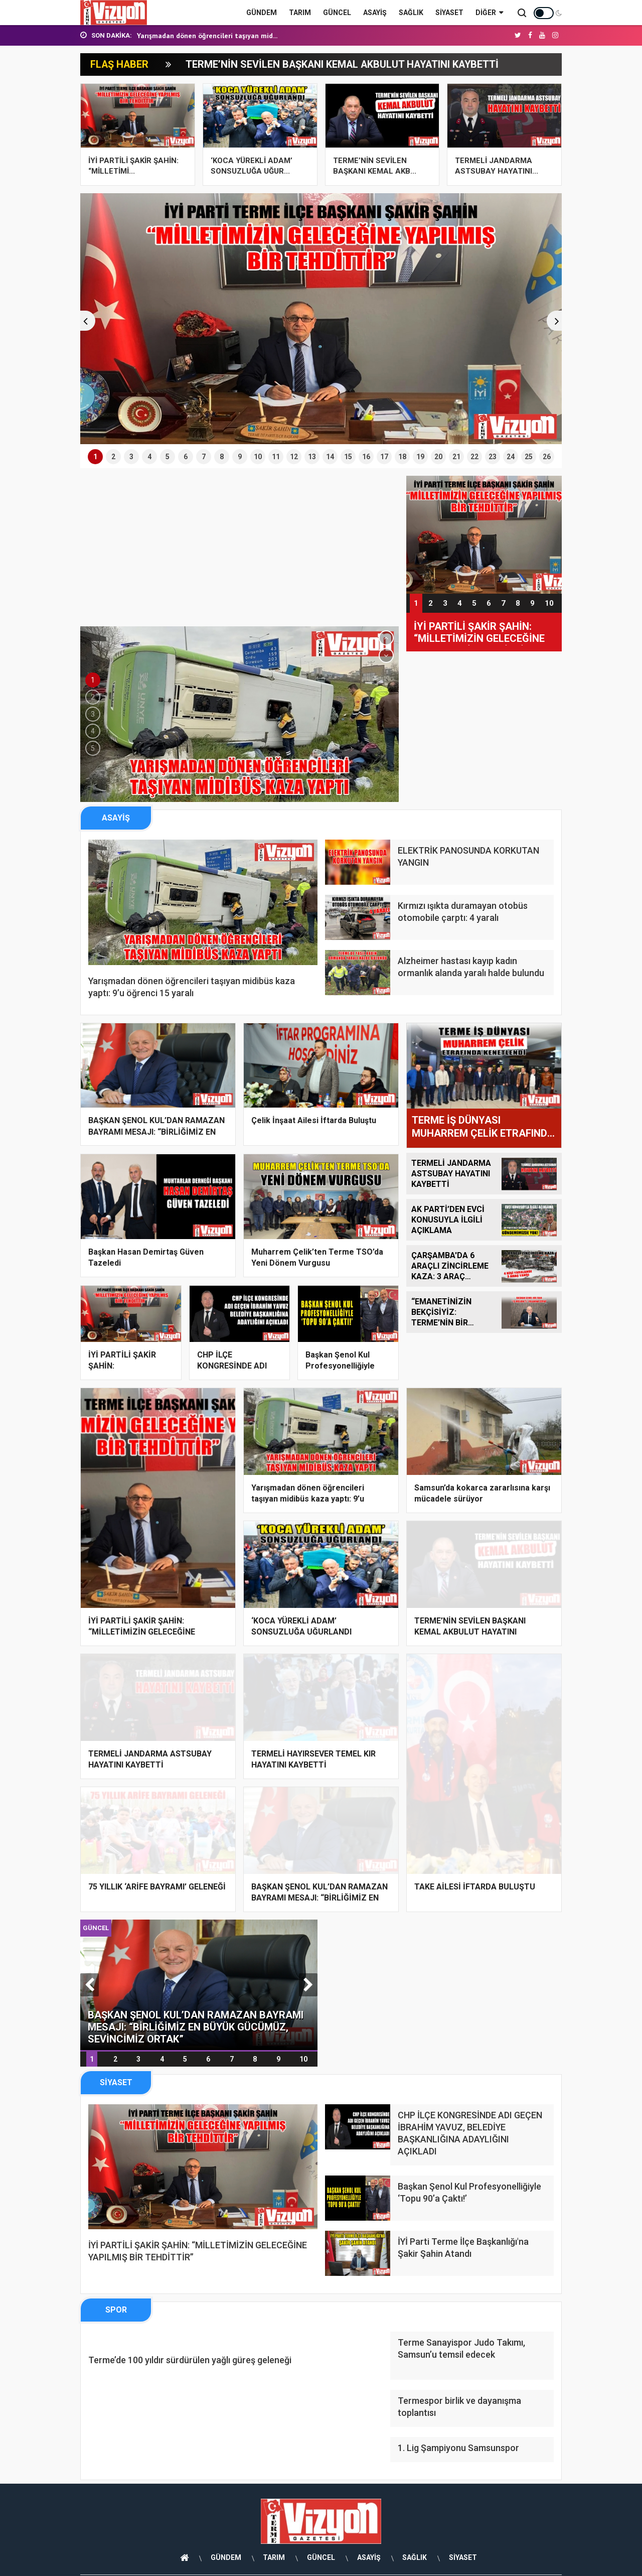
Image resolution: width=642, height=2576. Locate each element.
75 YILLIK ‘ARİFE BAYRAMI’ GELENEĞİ (157, 1886)
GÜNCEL (337, 13)
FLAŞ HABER (119, 64)
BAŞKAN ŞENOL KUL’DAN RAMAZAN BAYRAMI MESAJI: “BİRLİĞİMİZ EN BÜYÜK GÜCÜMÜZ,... (156, 1131)
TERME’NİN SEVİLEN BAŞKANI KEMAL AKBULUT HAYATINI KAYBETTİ (344, 64)
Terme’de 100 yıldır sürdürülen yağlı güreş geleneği (189, 2366)
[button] (85, 320)
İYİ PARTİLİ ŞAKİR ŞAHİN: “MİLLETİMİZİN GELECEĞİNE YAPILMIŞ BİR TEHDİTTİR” (479, 632)
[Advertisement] (239, 550)
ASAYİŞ (375, 13)
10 (549, 602)
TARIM (300, 13)
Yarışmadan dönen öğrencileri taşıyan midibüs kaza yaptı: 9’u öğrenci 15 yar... (307, 1498)
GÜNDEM (261, 13)
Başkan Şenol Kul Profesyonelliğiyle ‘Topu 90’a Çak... (340, 1365)
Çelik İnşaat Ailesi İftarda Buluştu (313, 1120)
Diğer (489, 12)
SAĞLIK (411, 13)
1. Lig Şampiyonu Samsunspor (458, 2454)
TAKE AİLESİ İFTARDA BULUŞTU (474, 1886)
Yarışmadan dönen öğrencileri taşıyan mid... (207, 35)
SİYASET (449, 13)
